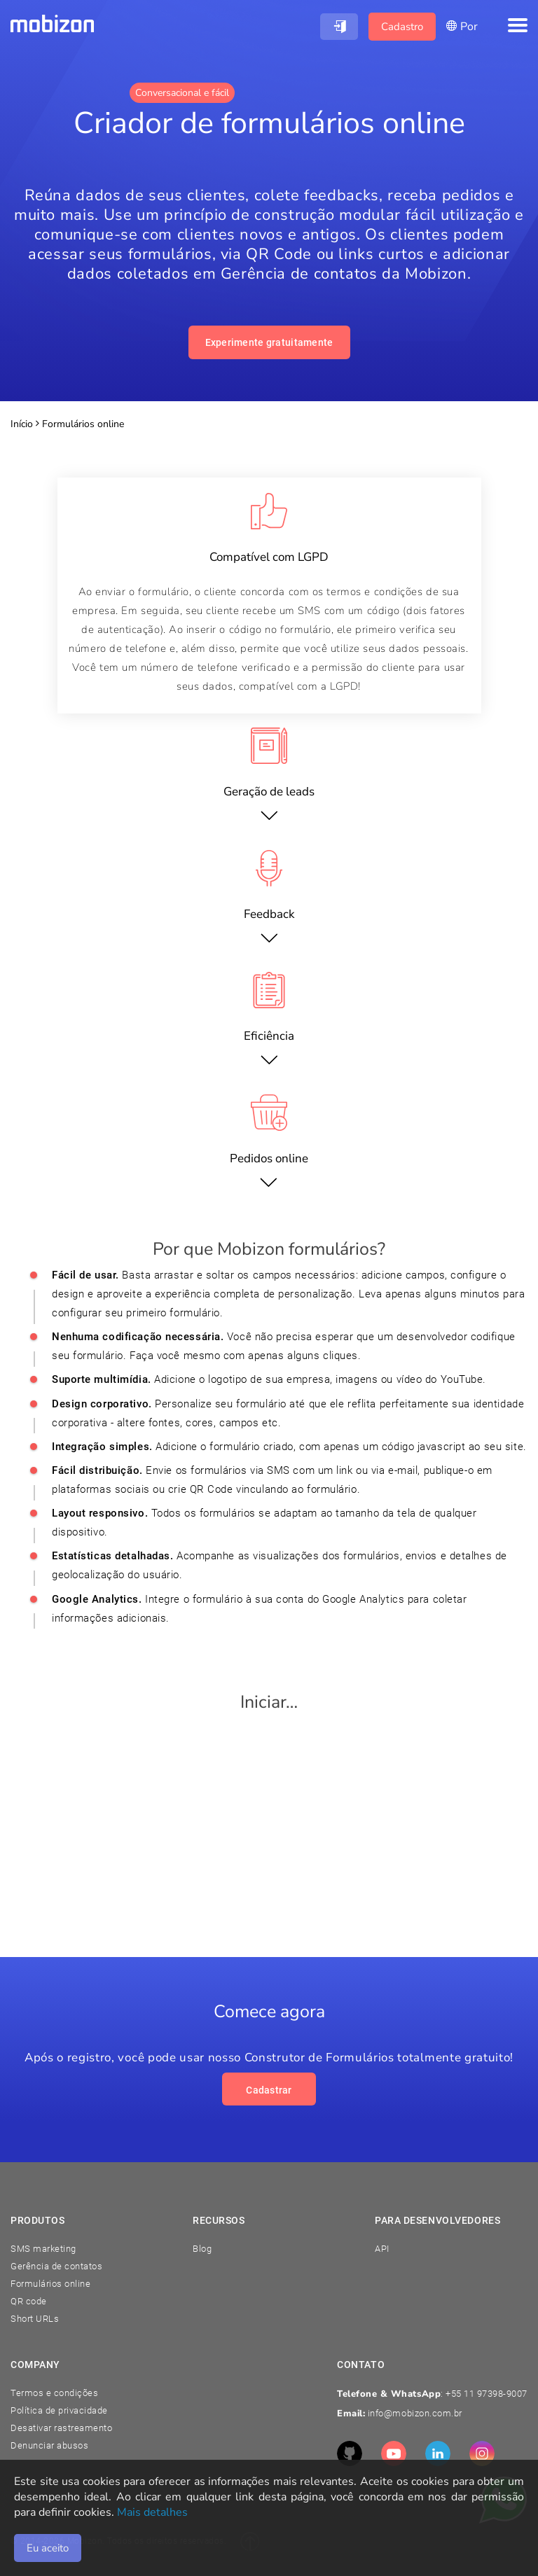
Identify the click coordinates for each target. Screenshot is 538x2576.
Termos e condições (54, 2393)
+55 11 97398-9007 (486, 2393)
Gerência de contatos (56, 2266)
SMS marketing (43, 2248)
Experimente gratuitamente (269, 342)
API (382, 2248)
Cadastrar (269, 2090)
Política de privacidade (59, 2410)
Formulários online (50, 2283)
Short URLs (35, 2318)
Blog (202, 2248)
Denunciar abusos (49, 2445)
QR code (29, 2301)
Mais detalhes (152, 2512)
